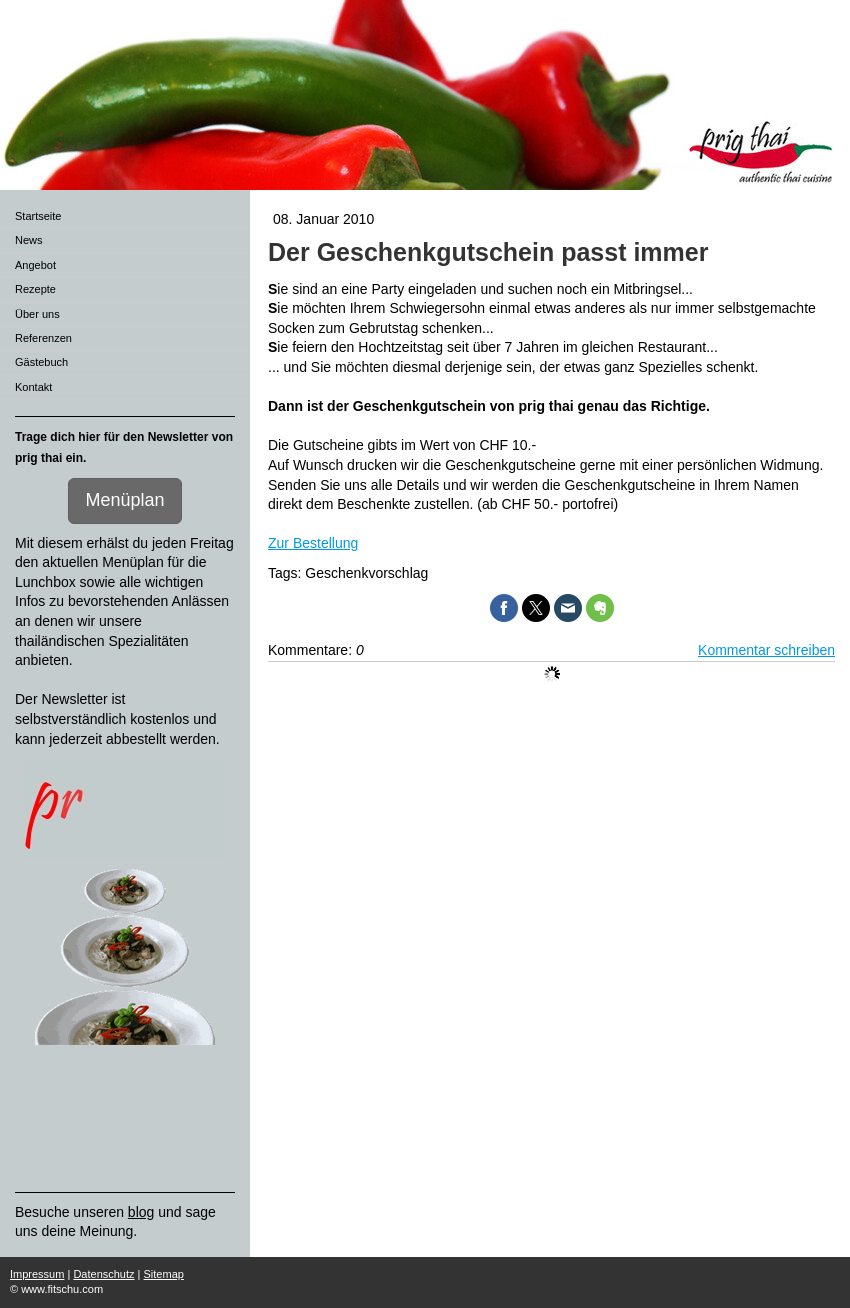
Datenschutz (103, 1274)
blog (141, 1212)
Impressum (37, 1274)
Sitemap (164, 1274)
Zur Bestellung (313, 543)
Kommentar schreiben (766, 650)
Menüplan (124, 500)
